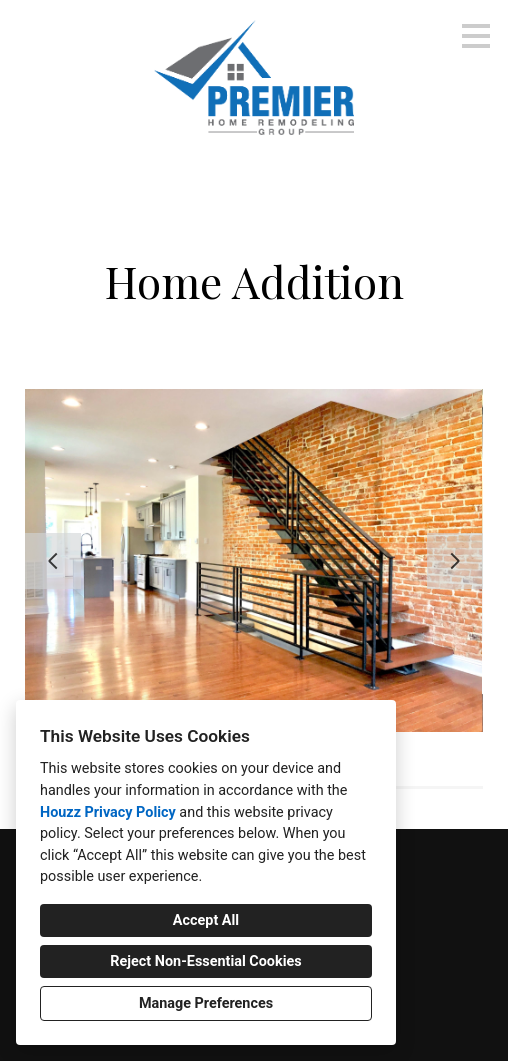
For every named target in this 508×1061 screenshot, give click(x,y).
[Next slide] (455, 561)
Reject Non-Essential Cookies (205, 961)
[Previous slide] (53, 561)
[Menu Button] (476, 36)
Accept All (206, 920)
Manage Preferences (206, 1003)
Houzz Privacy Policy (108, 812)
